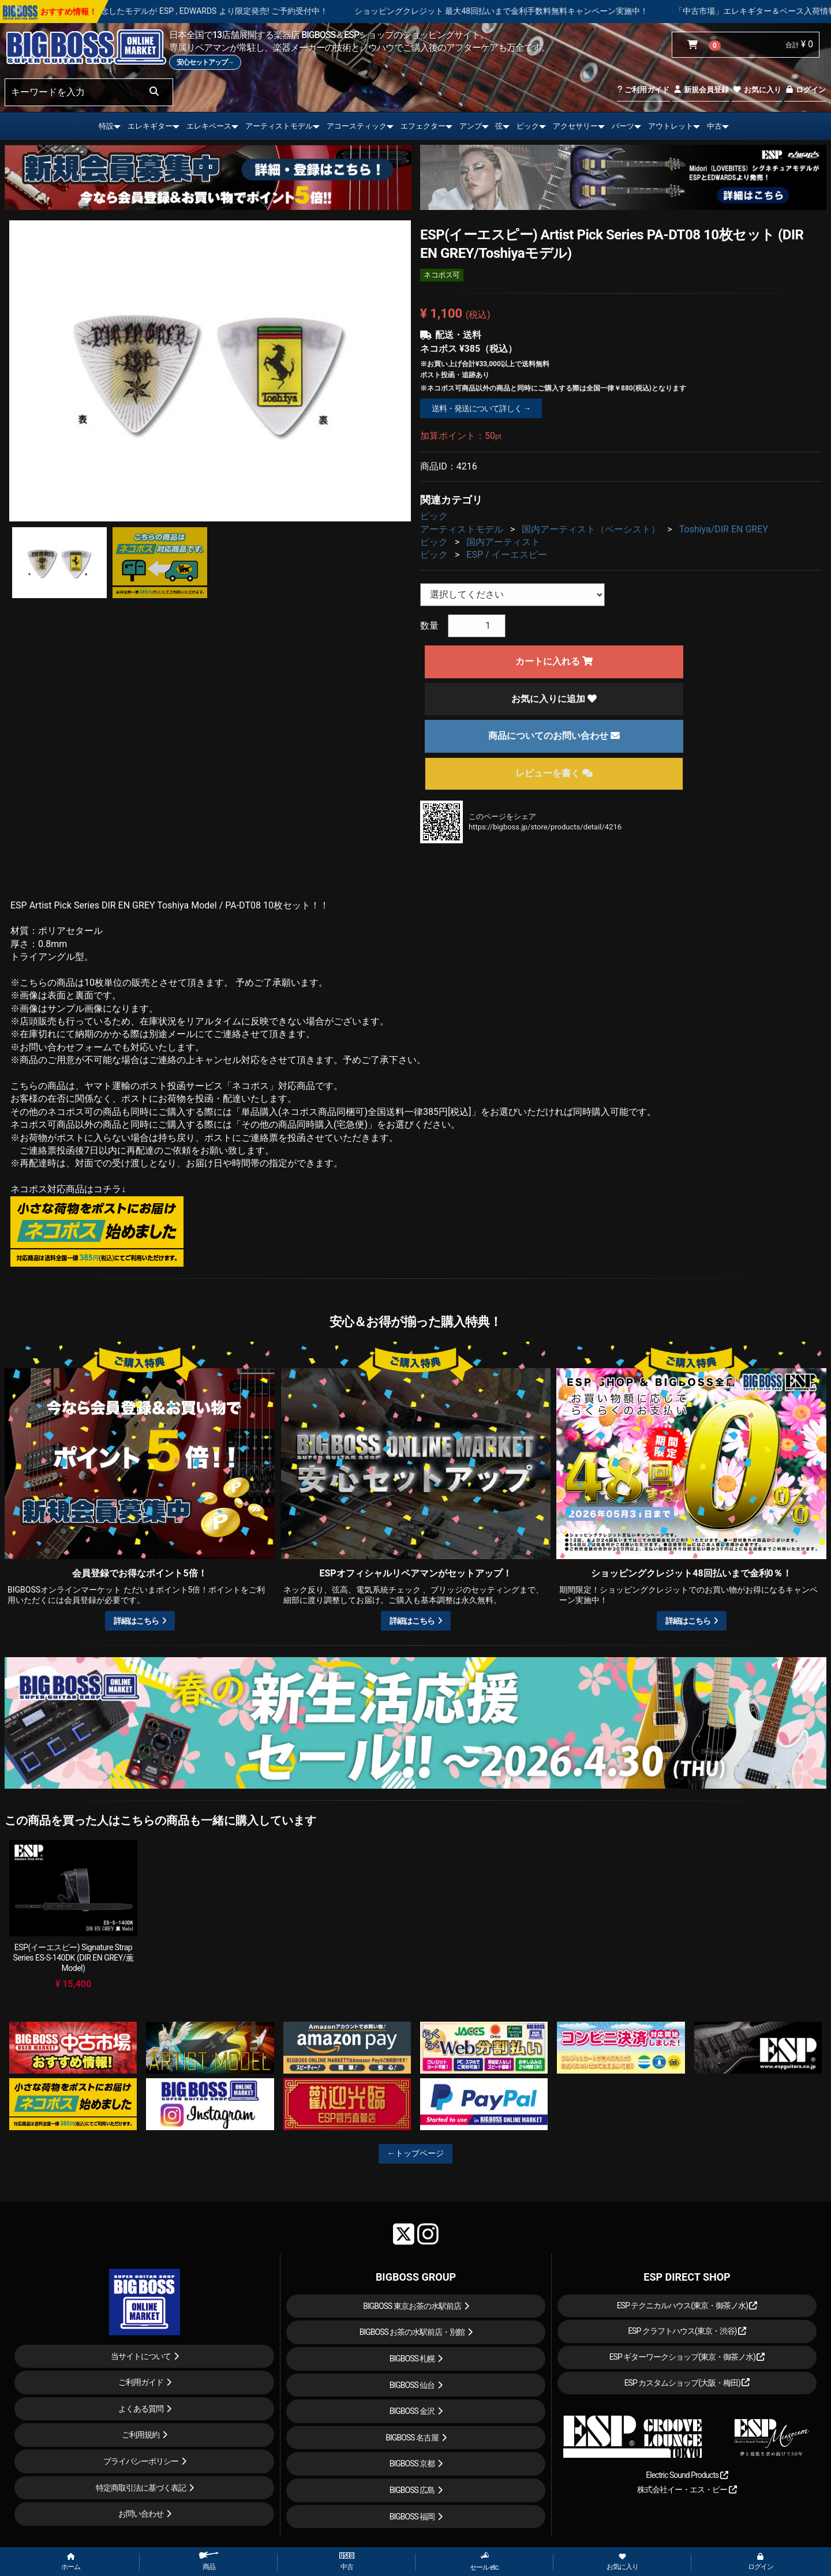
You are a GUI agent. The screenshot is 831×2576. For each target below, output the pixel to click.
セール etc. (484, 2561)
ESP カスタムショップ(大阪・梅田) (687, 2382)
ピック (527, 126)
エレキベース (208, 126)
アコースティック (357, 126)
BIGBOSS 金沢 (412, 2411)
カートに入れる (554, 661)
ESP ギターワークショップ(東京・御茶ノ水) (687, 2356)
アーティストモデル (279, 126)
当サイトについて (141, 2356)
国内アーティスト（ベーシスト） (591, 529)
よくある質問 (140, 2408)
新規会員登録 (701, 89)
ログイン (805, 89)
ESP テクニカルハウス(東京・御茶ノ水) (687, 2305)
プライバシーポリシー (140, 2461)
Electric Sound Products (687, 2475)
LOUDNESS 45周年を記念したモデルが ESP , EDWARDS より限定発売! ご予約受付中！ (220, 11)
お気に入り (756, 89)
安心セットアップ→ (205, 62)
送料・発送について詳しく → (481, 408)
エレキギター (150, 126)
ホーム (70, 2562)
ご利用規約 (140, 2434)
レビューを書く (554, 773)
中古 (714, 126)
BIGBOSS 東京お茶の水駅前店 (412, 2306)
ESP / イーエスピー (506, 554)
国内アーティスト (503, 541)
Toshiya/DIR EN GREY (723, 529)
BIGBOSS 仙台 (412, 2385)
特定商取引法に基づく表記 (141, 2487)
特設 (106, 126)
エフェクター (423, 126)
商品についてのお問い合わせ (554, 735)
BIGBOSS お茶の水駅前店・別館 (412, 2332)
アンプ (470, 126)
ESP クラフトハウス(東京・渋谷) (687, 2330)
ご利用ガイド (643, 89)
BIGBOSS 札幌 (412, 2358)
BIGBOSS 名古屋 (412, 2437)
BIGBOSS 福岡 (412, 2516)
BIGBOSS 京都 (412, 2463)
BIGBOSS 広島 (412, 2490)
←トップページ (415, 2153)
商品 (209, 2561)
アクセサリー (575, 126)
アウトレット (670, 126)
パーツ (623, 126)
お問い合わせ (140, 2513)
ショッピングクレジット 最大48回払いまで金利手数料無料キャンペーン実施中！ (549, 11)
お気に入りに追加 (554, 698)
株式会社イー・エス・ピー (686, 2489)
